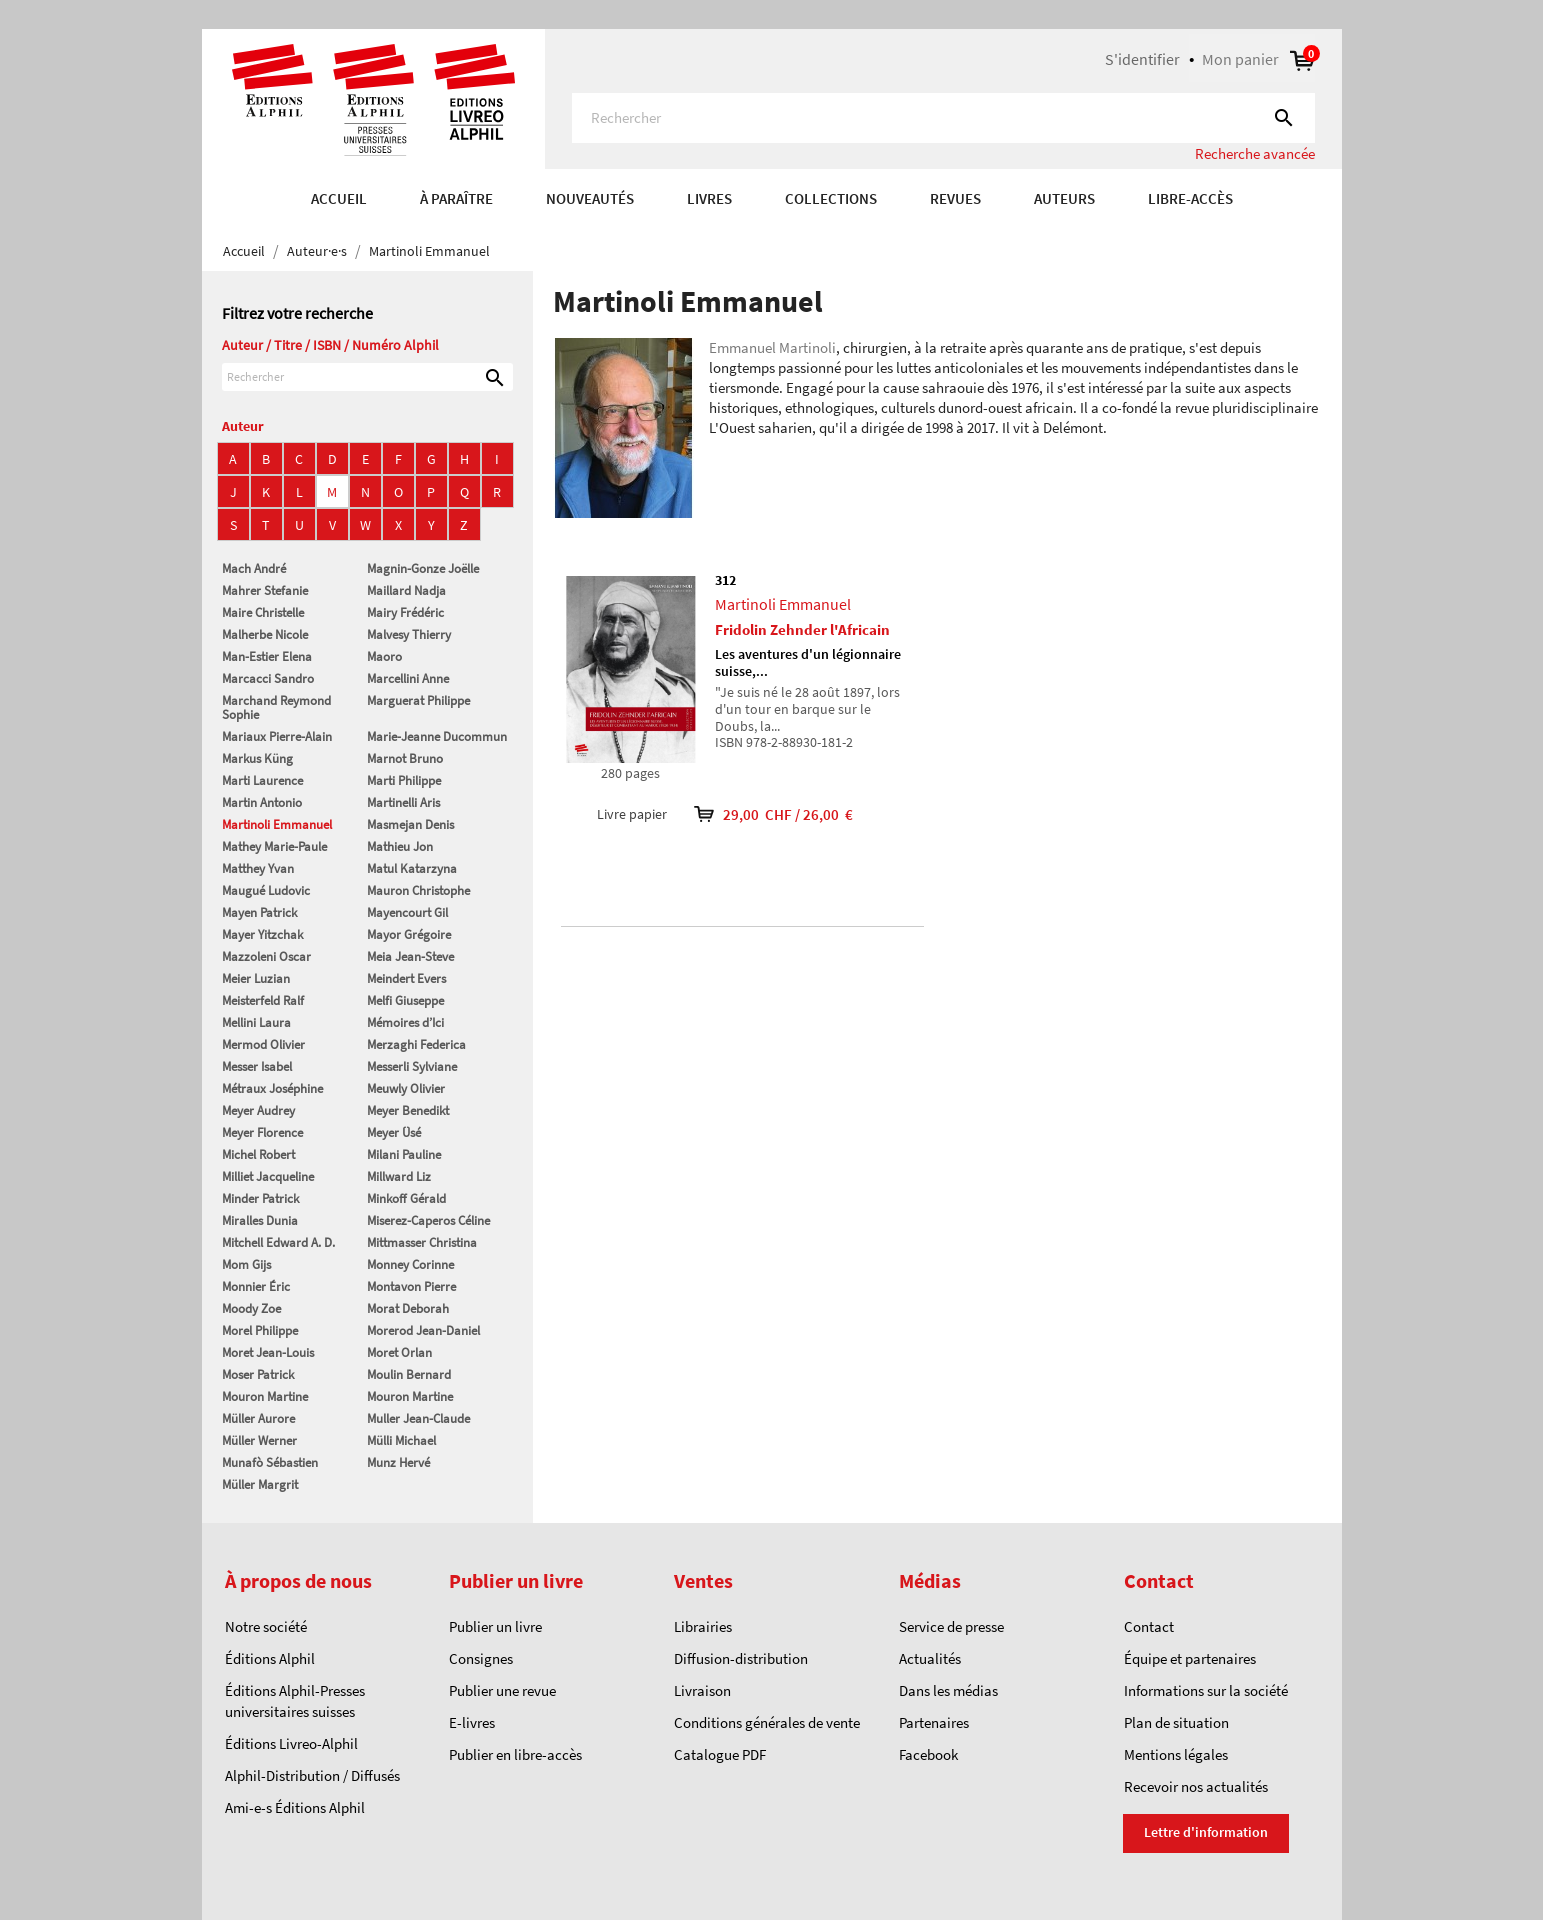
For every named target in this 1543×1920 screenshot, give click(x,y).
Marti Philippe (404, 780)
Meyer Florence (262, 1132)
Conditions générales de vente (767, 1722)
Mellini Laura (256, 1022)
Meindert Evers (406, 978)
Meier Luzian (256, 978)
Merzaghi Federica (416, 1044)
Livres (709, 198)
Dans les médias (948, 1690)
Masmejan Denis (410, 824)
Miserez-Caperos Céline (428, 1220)
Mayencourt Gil (407, 912)
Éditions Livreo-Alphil (291, 1743)
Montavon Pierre (411, 1286)
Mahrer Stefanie (265, 590)
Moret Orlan (399, 1352)
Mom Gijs (246, 1264)
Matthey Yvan (258, 868)
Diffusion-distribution (741, 1658)
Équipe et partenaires (1190, 1658)
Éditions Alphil (270, 1658)
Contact (1149, 1626)
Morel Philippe (260, 1330)
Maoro (384, 656)
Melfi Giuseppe (405, 1000)
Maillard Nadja (406, 590)
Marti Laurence (262, 780)
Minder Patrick (260, 1198)
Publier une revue (502, 1690)
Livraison (702, 1690)
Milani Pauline (404, 1154)
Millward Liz (399, 1176)
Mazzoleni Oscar (266, 956)
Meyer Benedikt (408, 1110)
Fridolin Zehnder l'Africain (802, 629)
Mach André (254, 568)
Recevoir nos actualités (1196, 1786)
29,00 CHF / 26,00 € (760, 814)
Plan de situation (1176, 1722)
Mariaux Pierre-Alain (277, 736)
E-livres (472, 1722)
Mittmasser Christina (422, 1242)
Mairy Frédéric (405, 612)
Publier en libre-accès (515, 1754)
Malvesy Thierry (409, 634)
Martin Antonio (262, 802)
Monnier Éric (256, 1286)
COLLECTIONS (831, 198)
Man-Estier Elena (267, 656)
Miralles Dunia (260, 1220)
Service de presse (951, 1626)
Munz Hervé (398, 1462)
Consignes (481, 1658)
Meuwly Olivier (406, 1088)
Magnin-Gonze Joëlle (423, 568)
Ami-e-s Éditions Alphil (295, 1807)
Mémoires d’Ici (405, 1022)
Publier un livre (495, 1626)
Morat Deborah (408, 1308)
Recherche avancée (1255, 153)
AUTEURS (1064, 198)
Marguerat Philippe (418, 700)
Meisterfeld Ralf (263, 1000)
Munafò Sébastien (270, 1462)
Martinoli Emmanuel (277, 824)
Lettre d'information (1206, 1832)
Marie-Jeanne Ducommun (437, 736)
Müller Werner (259, 1440)
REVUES (955, 198)
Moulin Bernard (409, 1374)
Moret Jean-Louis (268, 1352)
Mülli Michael (401, 1440)
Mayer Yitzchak (262, 934)
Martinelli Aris (403, 802)
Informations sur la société (1206, 1690)
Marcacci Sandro (268, 678)
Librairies (703, 1626)
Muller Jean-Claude (418, 1418)
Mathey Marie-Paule (274, 846)
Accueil (339, 198)
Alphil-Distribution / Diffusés (312, 1775)
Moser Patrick (258, 1374)
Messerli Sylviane (412, 1066)
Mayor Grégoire (409, 934)
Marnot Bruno (405, 758)
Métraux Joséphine (272, 1088)
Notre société (266, 1626)
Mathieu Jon (400, 846)
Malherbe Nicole (265, 634)
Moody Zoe (251, 1308)
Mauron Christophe (418, 890)
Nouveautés (590, 198)
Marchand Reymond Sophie (276, 707)
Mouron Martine (265, 1396)
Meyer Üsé (394, 1132)
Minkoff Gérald (406, 1198)
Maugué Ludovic (266, 890)
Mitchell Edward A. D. (278, 1242)
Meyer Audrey (258, 1110)
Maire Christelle (263, 612)
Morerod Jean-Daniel (423, 1330)
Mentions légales (1176, 1754)
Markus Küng (257, 758)
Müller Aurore (258, 1418)
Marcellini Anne (408, 678)
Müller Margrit (260, 1484)
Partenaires (934, 1722)
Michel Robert (258, 1154)
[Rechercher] (943, 118)
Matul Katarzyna (412, 868)
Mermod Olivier (263, 1044)
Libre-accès (1190, 198)
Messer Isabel (257, 1066)
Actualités (930, 1658)
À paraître (456, 198)
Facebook (928, 1754)
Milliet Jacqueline (268, 1176)
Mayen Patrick (259, 912)
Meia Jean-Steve (410, 956)
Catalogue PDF (720, 1754)
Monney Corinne (410, 1264)
